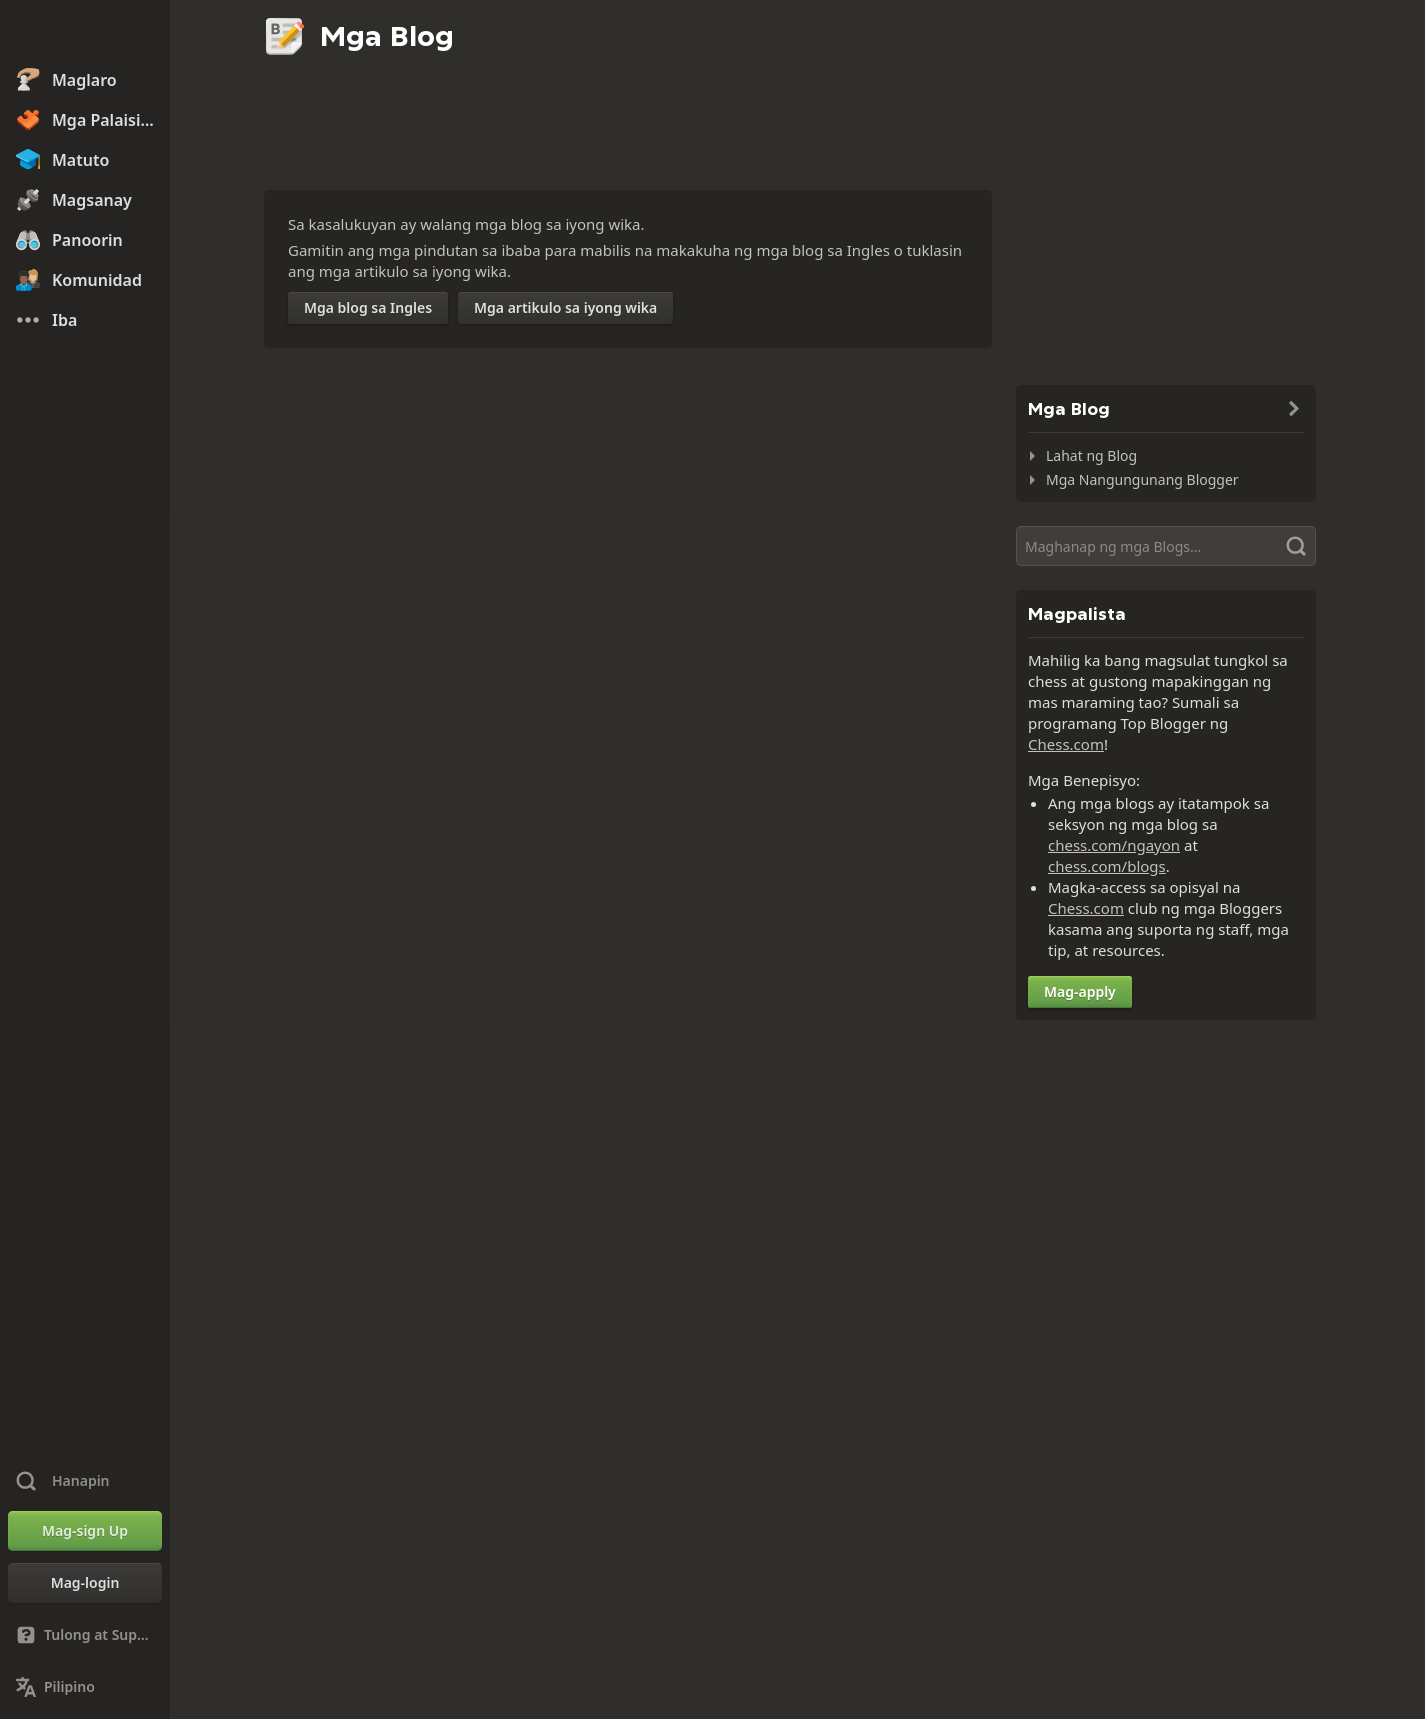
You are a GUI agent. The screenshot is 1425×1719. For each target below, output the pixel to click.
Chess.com (1066, 744)
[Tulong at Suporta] (85, 1635)
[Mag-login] (85, 1583)
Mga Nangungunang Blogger (1142, 479)
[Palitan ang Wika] (85, 1687)
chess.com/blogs (1107, 866)
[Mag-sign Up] (85, 1531)
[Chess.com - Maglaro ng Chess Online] (85, 34)
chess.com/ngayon (1114, 845)
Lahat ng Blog (1091, 455)
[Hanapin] (1166, 546)
